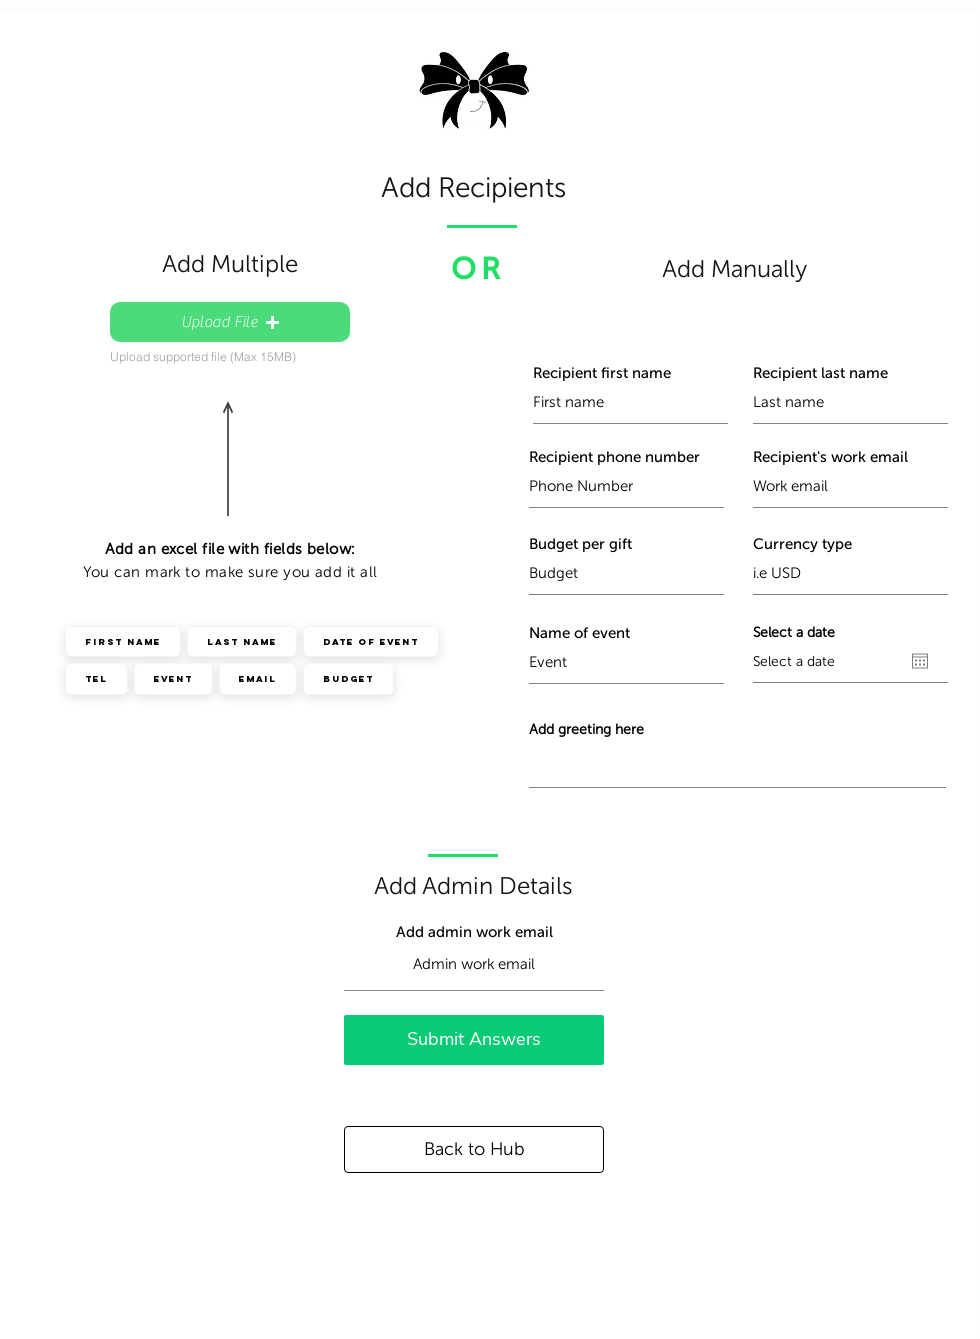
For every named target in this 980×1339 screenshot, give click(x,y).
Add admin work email (474, 932)
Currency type (802, 544)
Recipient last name (820, 373)
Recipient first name (602, 373)
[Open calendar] (920, 661)
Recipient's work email (830, 457)
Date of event (370, 641)
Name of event (579, 633)
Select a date (794, 633)
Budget (348, 678)
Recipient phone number (614, 457)
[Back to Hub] (474, 1149)
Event (173, 678)
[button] (230, 322)
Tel (96, 678)
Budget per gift (580, 544)
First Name (122, 641)
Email (257, 678)
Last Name (241, 641)
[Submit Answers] (474, 1040)
